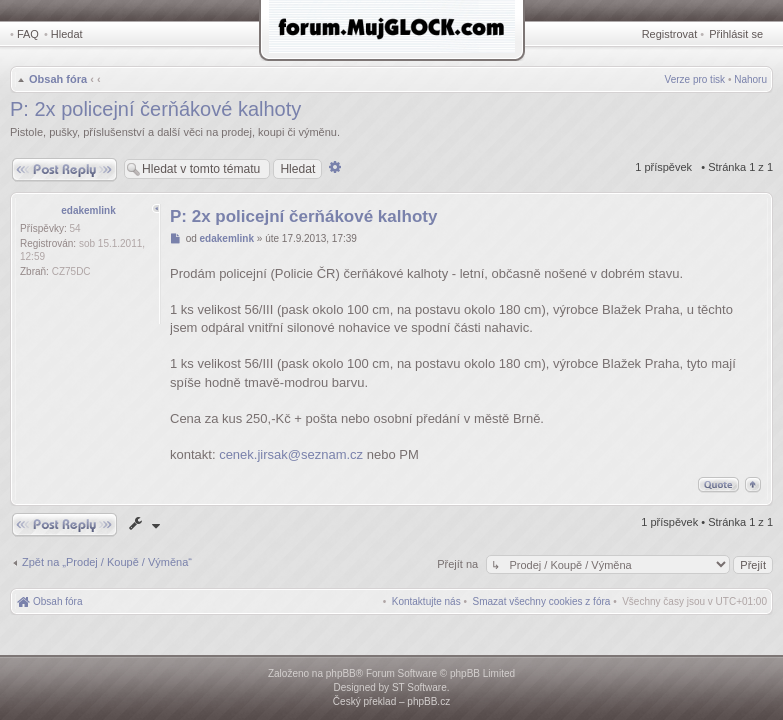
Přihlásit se (736, 34)
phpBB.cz (428, 701)
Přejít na (459, 564)
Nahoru (750, 79)
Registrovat (670, 34)
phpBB (341, 673)
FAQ (28, 34)
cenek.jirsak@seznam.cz (291, 454)
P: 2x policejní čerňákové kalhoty (155, 109)
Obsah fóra (58, 79)
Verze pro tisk (695, 79)
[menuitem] (542, 601)
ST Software (419, 687)
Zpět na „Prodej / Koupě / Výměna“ (107, 562)
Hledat (67, 34)
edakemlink (88, 210)
